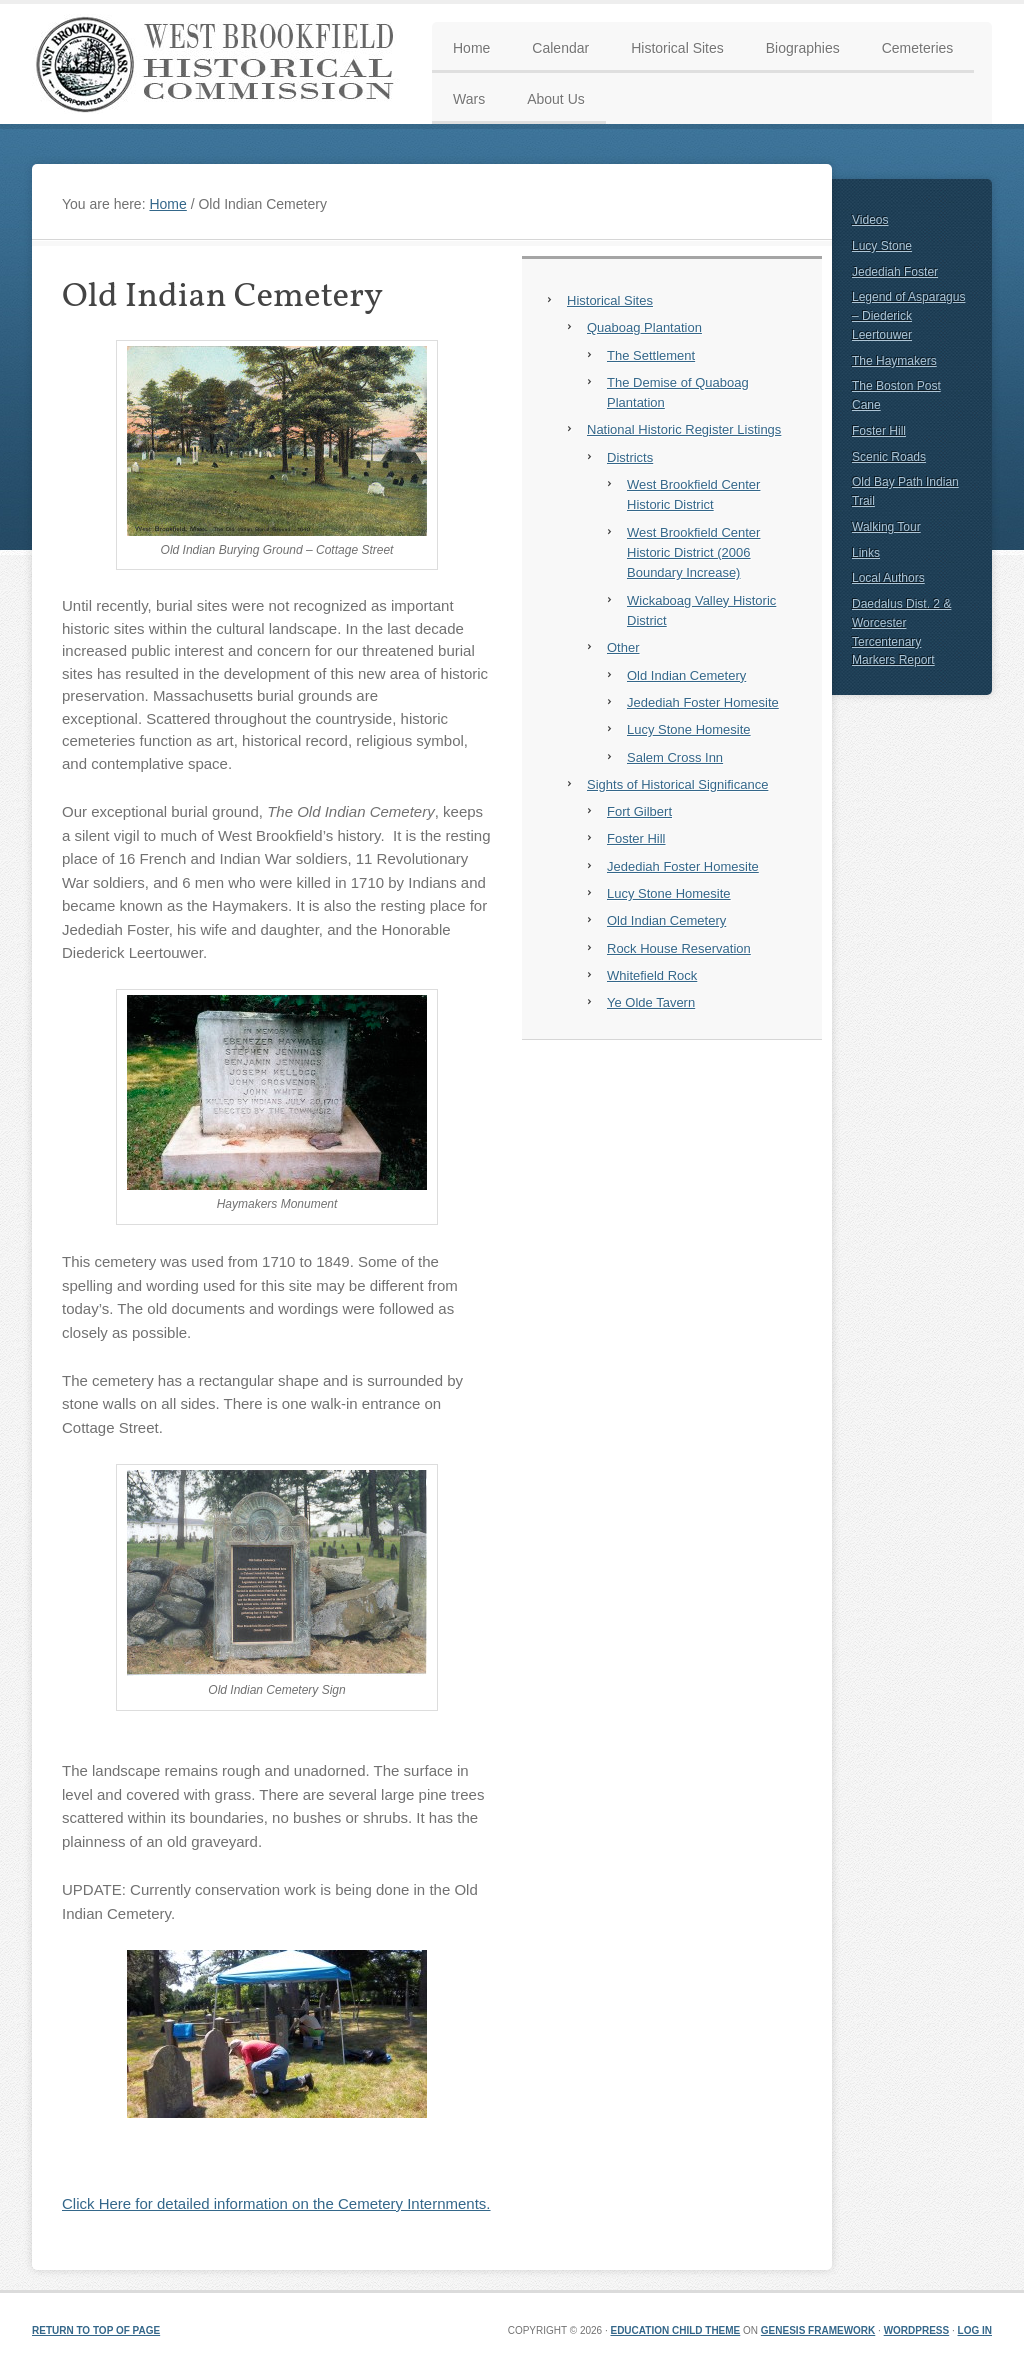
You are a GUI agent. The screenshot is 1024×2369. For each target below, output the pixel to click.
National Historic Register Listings (684, 429)
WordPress (917, 2330)
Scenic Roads (889, 457)
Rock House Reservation (679, 948)
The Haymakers (894, 361)
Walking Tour (886, 527)
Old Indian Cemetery (686, 675)
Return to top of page (96, 2330)
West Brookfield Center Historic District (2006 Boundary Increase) (693, 553)
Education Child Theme (675, 2330)
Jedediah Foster (895, 272)
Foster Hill (636, 838)
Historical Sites (610, 300)
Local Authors (888, 578)
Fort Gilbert (639, 811)
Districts (630, 457)
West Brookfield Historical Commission (222, 64)
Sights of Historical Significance (677, 784)
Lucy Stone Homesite (689, 729)
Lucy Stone (882, 246)
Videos (870, 220)
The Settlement (651, 355)
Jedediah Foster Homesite (703, 702)
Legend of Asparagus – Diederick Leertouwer (908, 316)
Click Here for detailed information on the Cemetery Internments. (276, 2203)
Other (623, 647)
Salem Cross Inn (675, 757)
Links (866, 553)
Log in (975, 2330)
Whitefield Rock (652, 975)
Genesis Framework (818, 2330)
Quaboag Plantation (644, 327)
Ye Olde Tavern (651, 1002)
